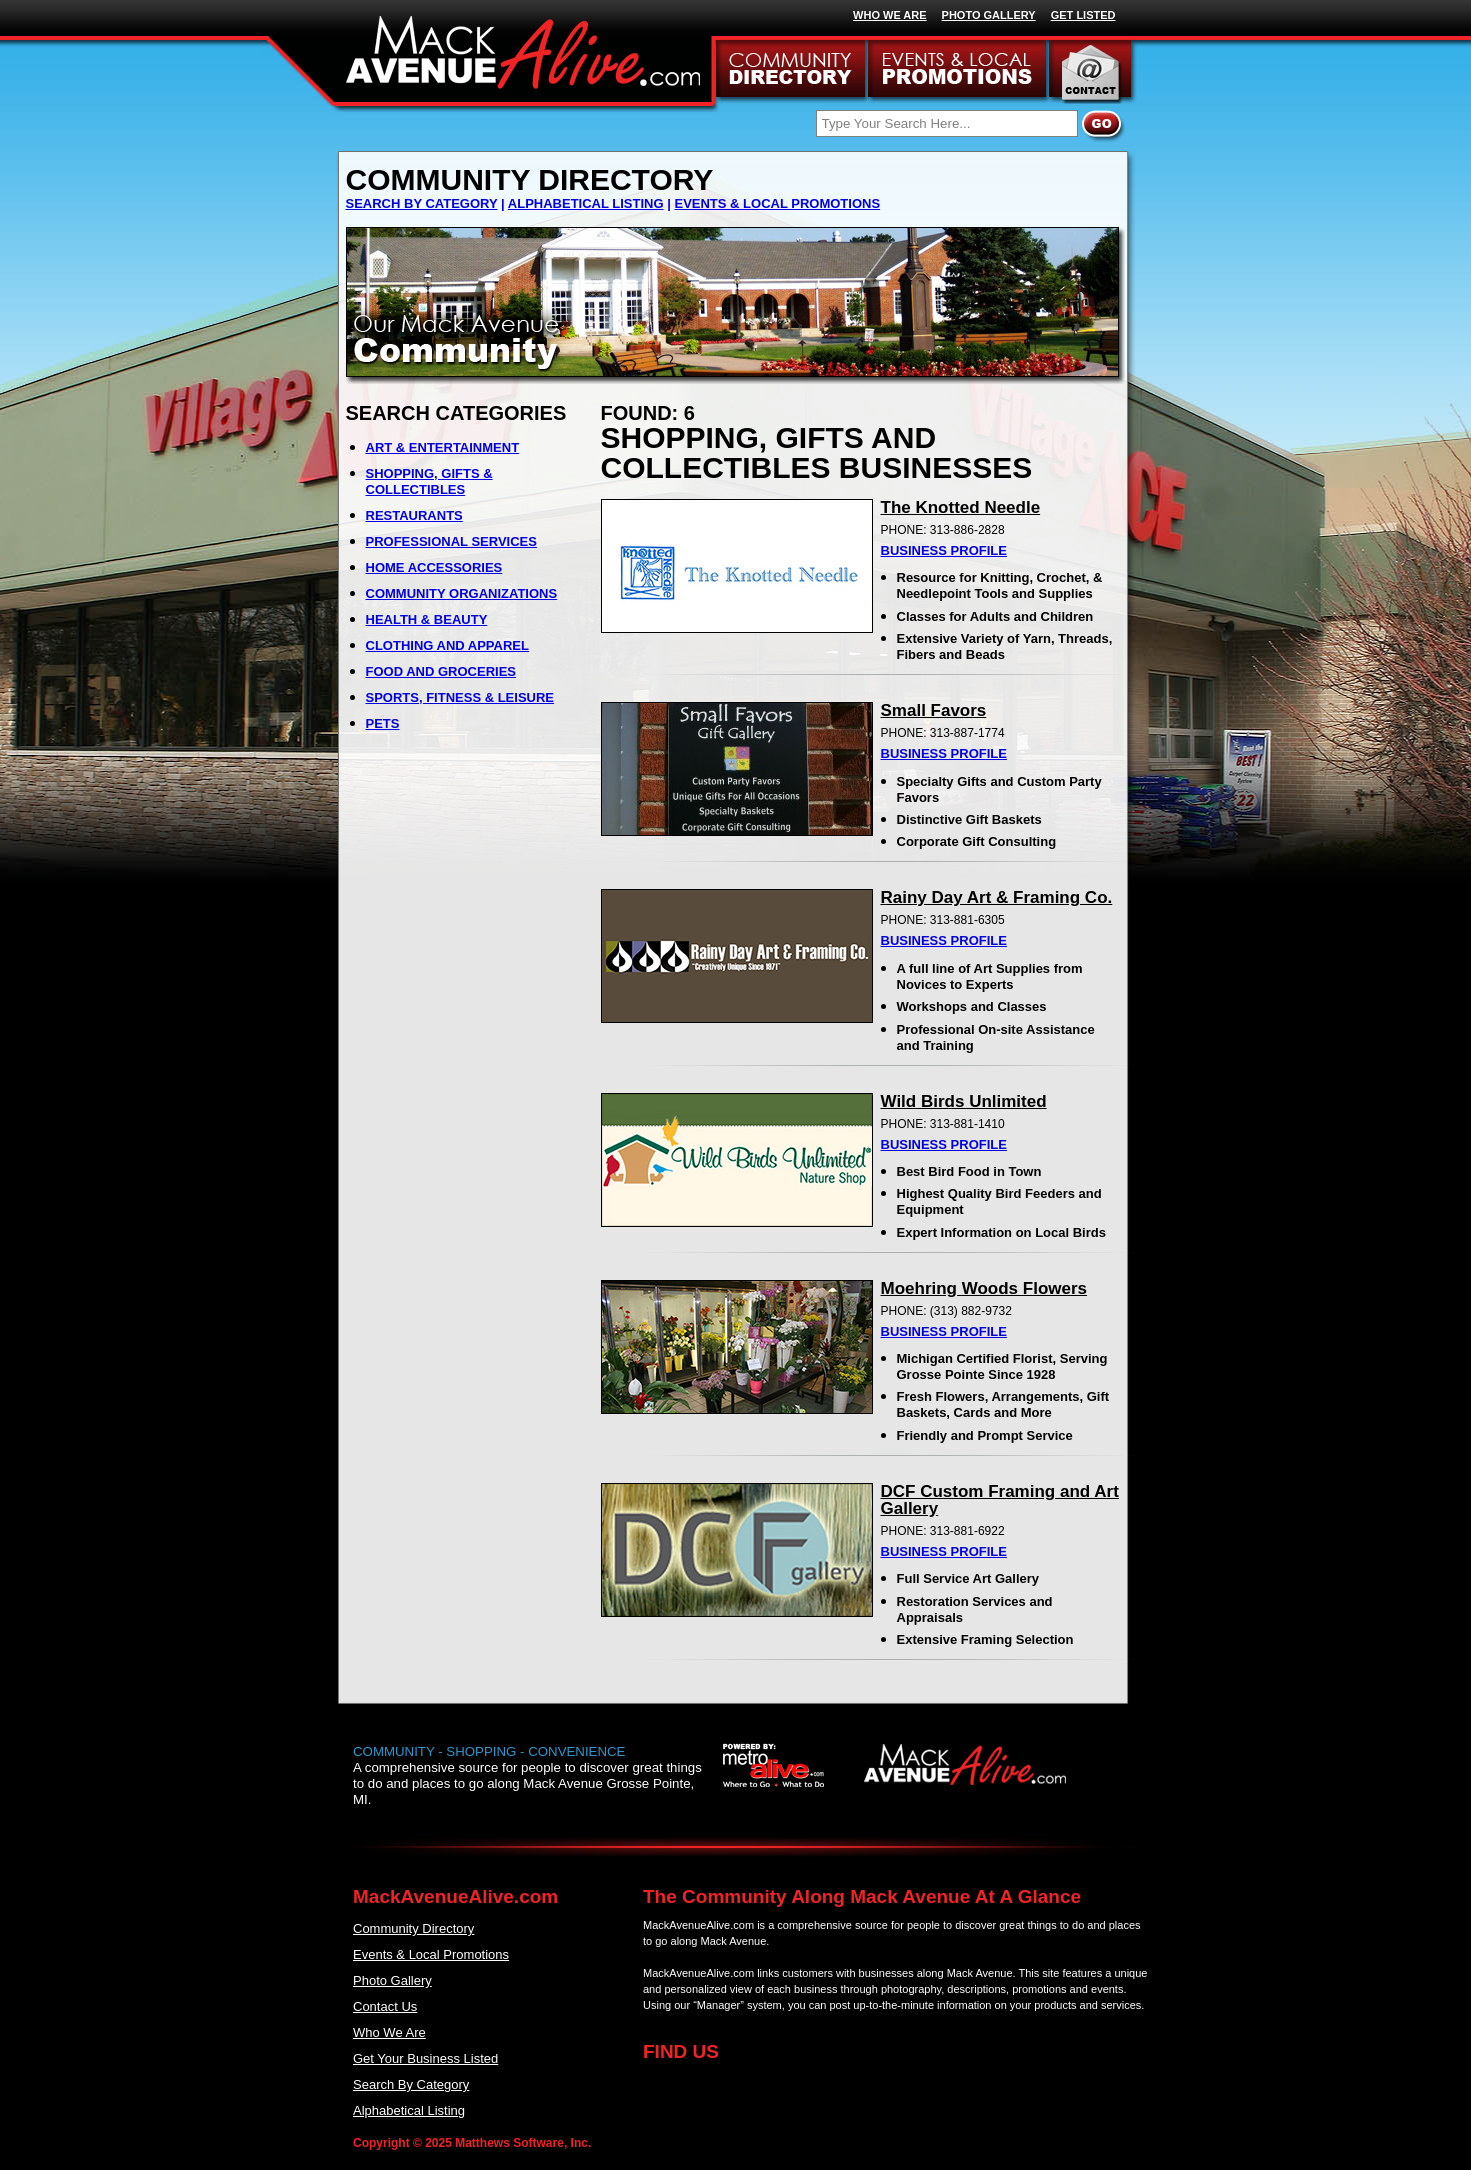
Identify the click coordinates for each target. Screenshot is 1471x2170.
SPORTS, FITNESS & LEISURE (460, 697)
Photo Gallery (392, 1980)
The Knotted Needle (961, 507)
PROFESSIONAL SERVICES (451, 541)
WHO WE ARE (890, 15)
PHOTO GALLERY (989, 15)
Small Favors (934, 710)
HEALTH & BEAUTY (427, 619)
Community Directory (413, 1928)
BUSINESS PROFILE (944, 550)
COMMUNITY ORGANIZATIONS (462, 593)
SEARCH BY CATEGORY (422, 203)
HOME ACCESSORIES (434, 567)
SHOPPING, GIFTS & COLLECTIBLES (429, 481)
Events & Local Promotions (431, 1954)
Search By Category (411, 2084)
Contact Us (385, 2006)
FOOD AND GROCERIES (441, 671)
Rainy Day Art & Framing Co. (997, 897)
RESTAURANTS (414, 515)
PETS (383, 723)
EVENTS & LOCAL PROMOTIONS (777, 203)
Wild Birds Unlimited (964, 1101)
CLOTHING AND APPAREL (447, 645)
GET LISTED (1083, 15)
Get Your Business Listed (425, 2058)
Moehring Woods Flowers (984, 1288)
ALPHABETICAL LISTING (586, 203)
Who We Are (389, 2032)
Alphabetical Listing (409, 2110)
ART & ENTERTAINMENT (443, 447)
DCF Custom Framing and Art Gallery (1000, 1500)
